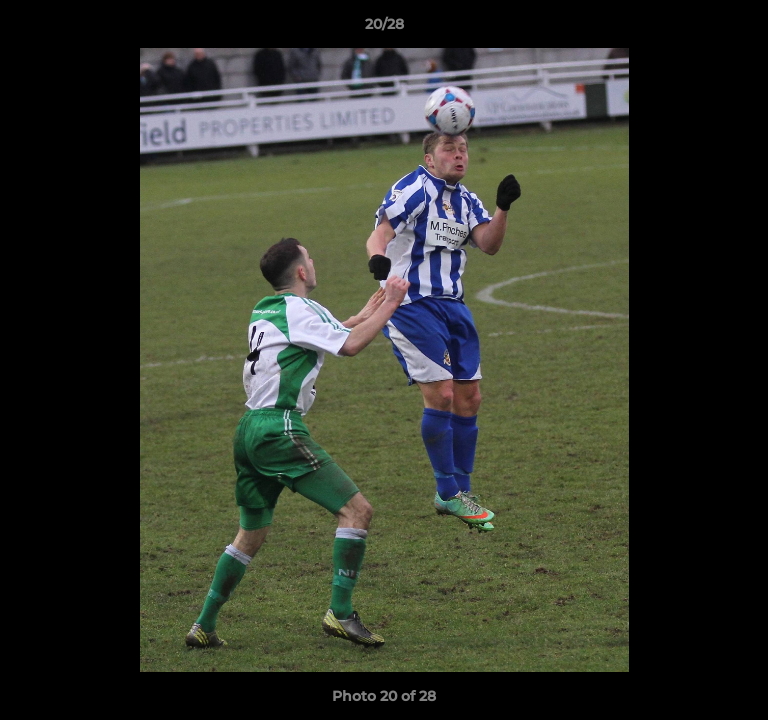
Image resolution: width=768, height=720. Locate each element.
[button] (744, 29)
